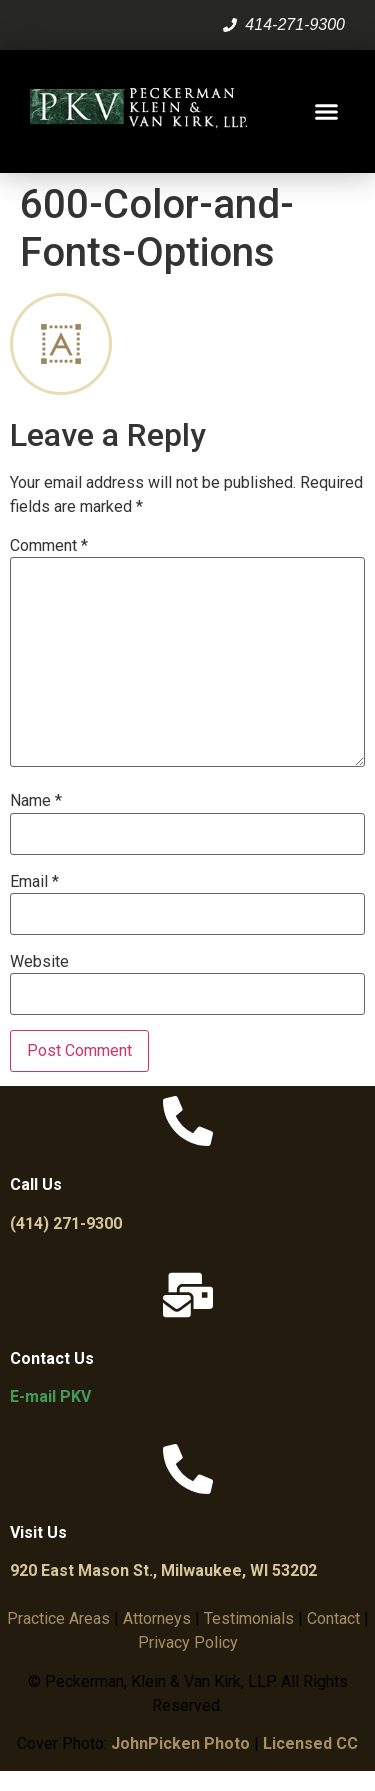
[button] (327, 112)
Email (34, 882)
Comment (49, 546)
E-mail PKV (50, 1396)
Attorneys (157, 1618)
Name (36, 801)
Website (39, 962)
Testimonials (249, 1618)
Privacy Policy (188, 1642)
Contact (333, 1618)
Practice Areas (58, 1618)
